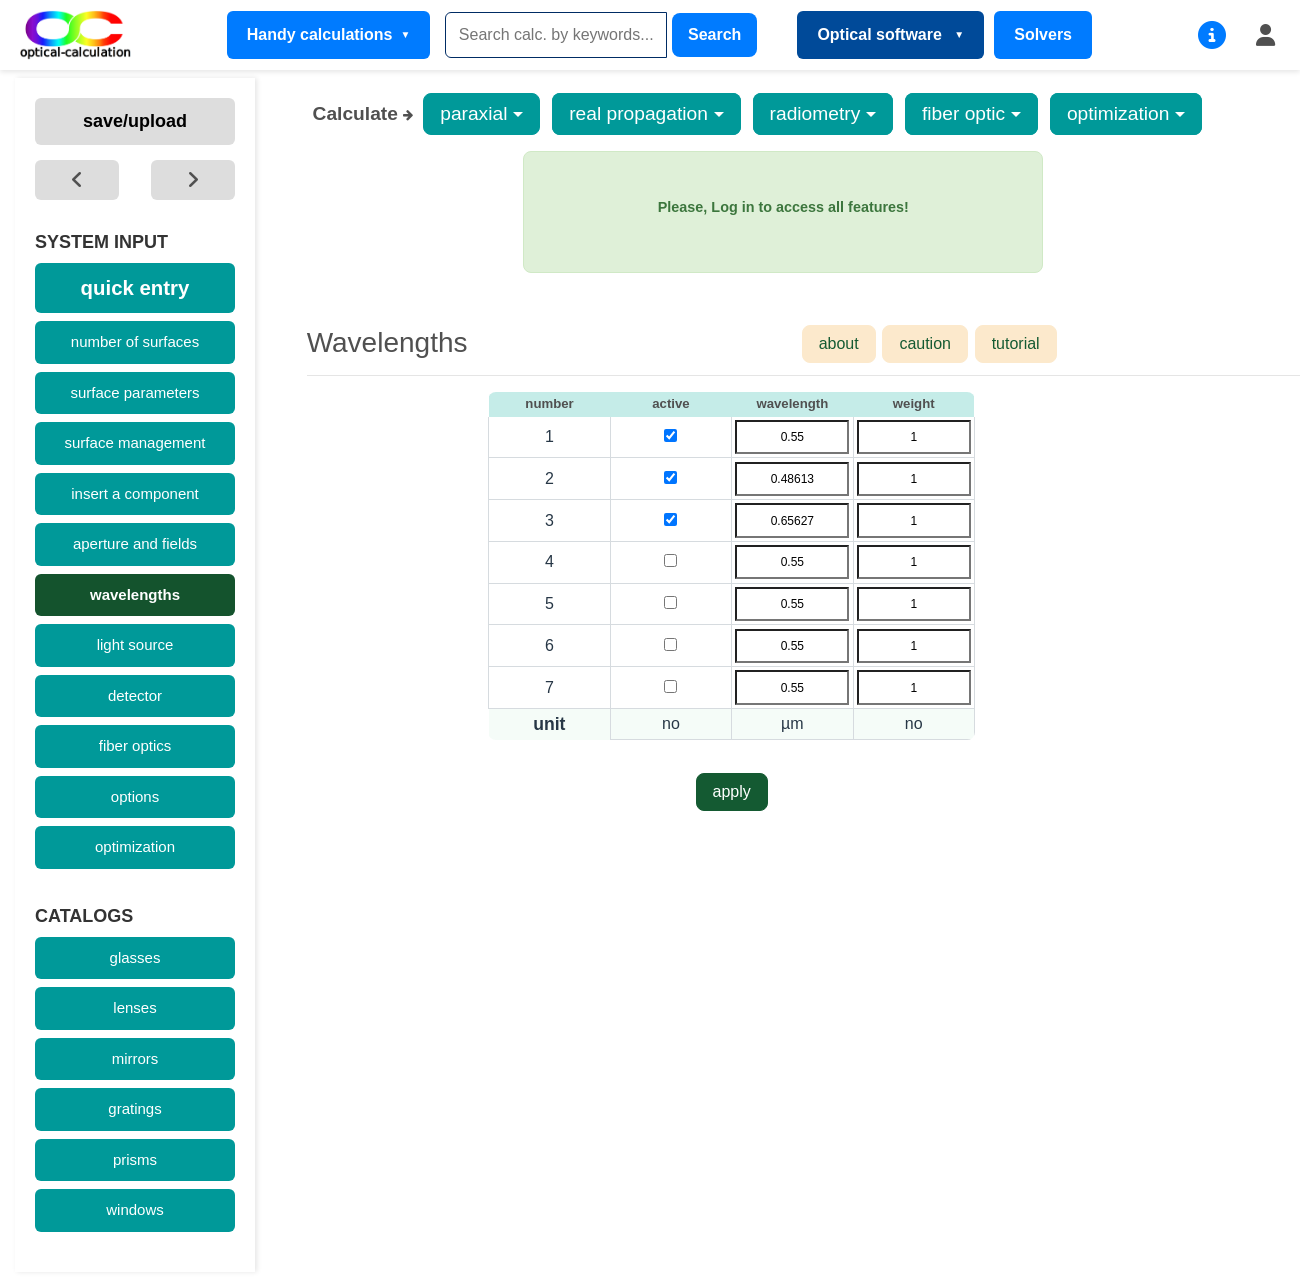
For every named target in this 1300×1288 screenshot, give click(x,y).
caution (925, 343)
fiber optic (963, 113)
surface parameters (134, 392)
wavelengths (135, 594)
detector (135, 695)
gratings (134, 1108)
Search (714, 34)
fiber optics (135, 745)
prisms (135, 1159)
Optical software (881, 34)
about (839, 343)
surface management (135, 442)
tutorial (1016, 343)
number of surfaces (135, 341)
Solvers (1043, 34)
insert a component (135, 493)
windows (135, 1209)
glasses (135, 957)
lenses (134, 1007)
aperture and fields (135, 543)
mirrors (135, 1058)
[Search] (556, 35)
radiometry (815, 113)
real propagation (638, 113)
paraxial (473, 113)
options (135, 796)
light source (135, 644)
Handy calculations (320, 34)
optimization (135, 846)
